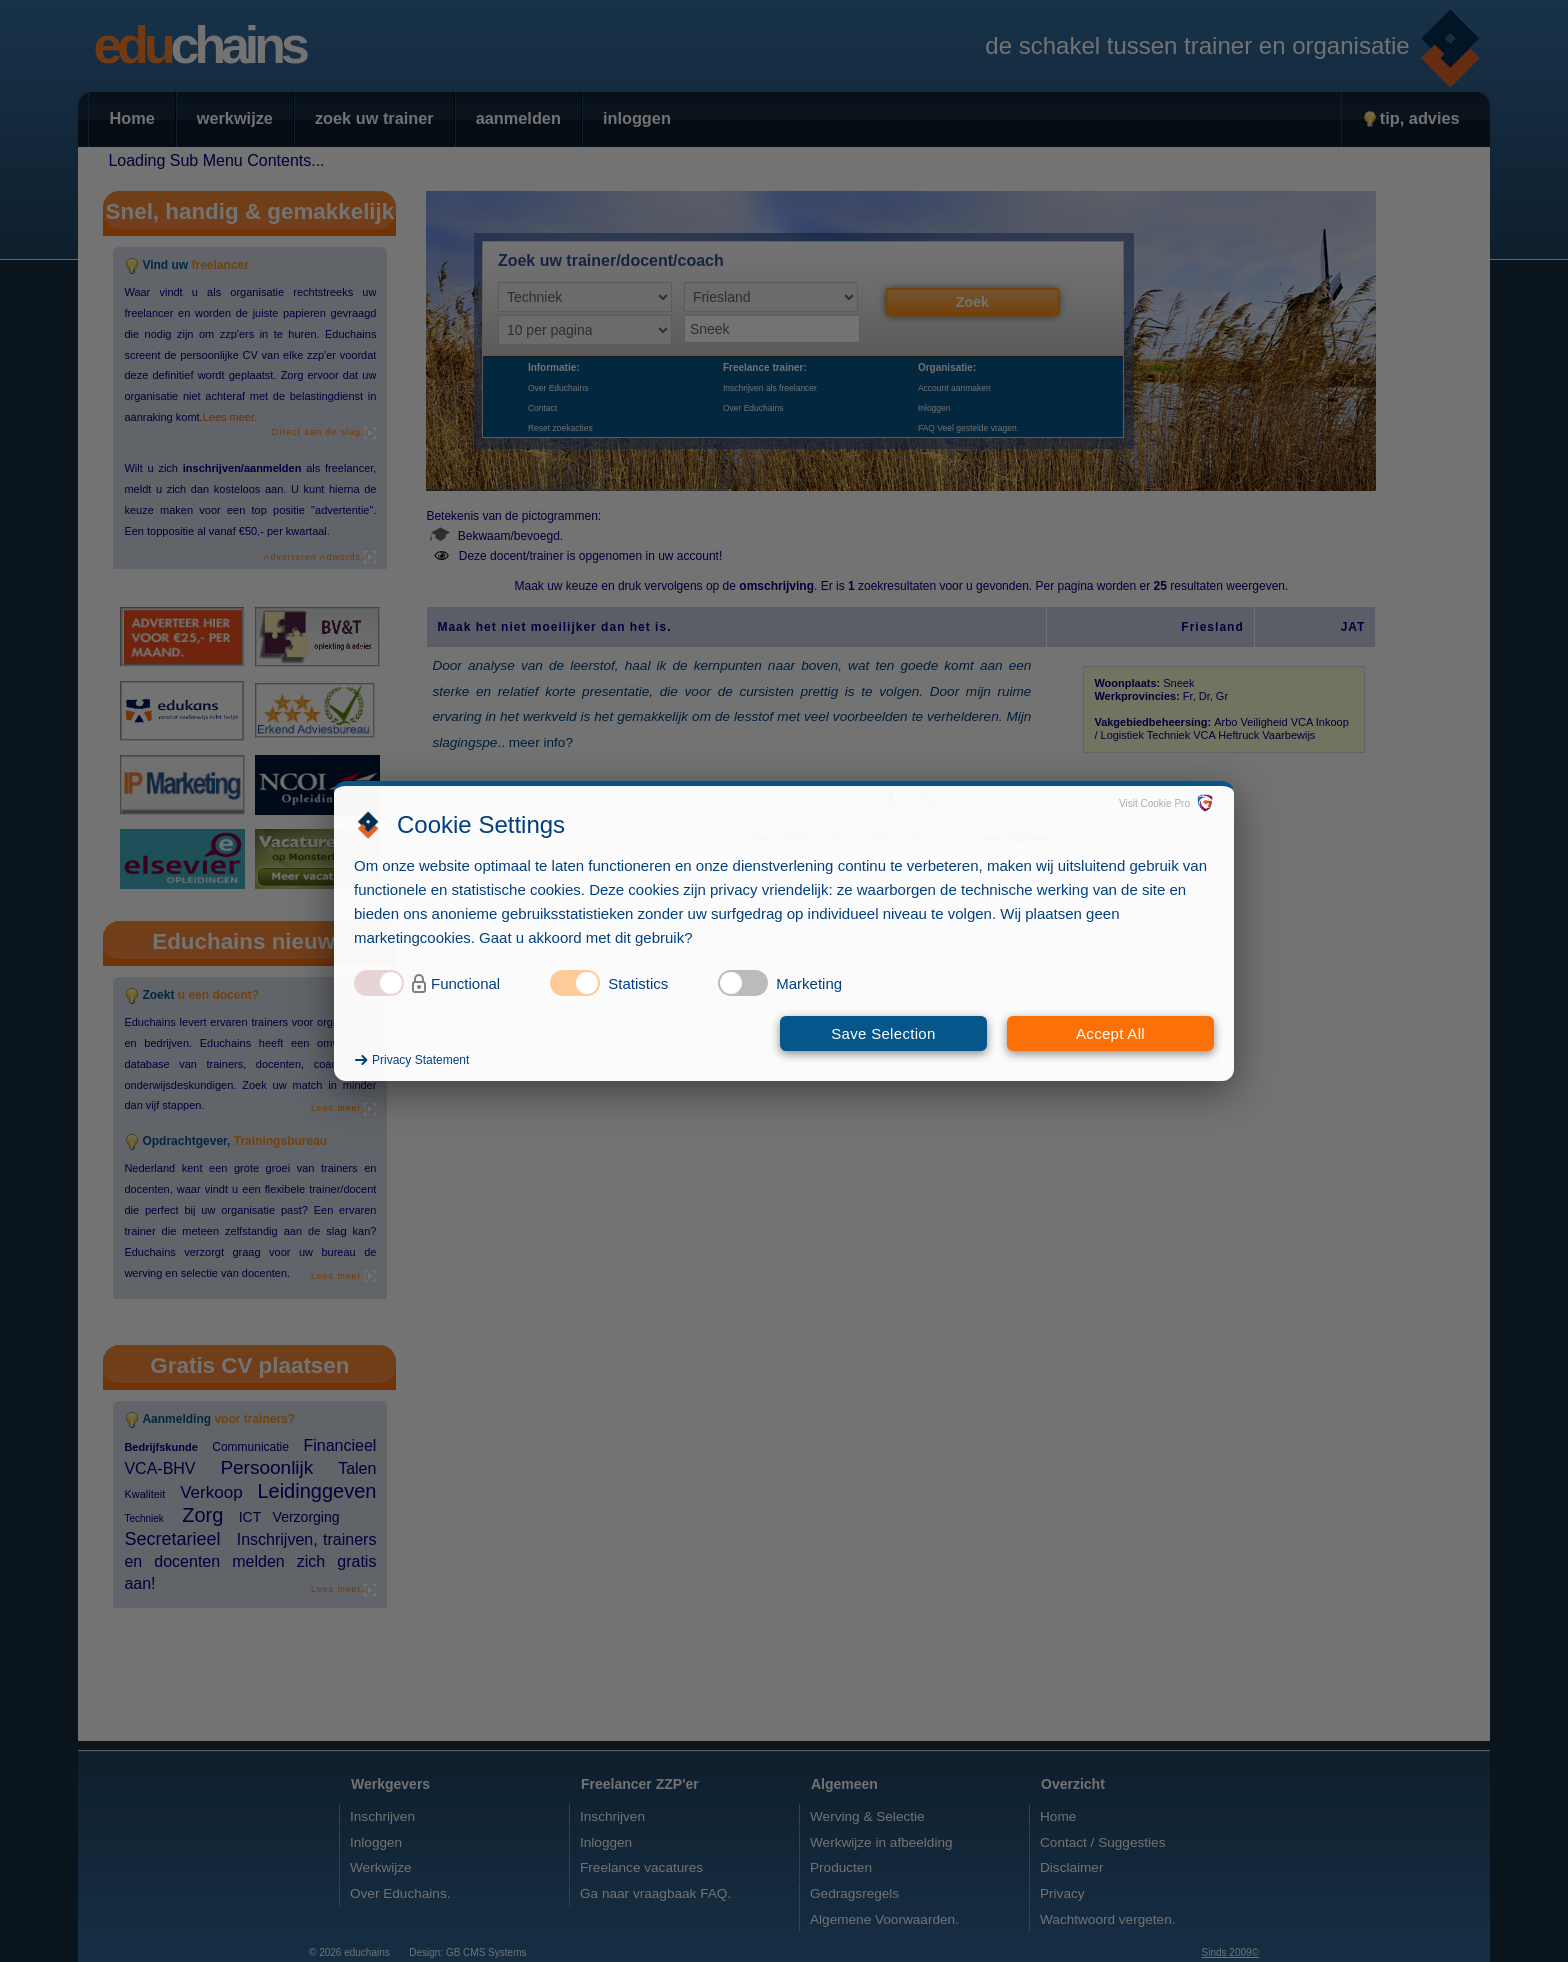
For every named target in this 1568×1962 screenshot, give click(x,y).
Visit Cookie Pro (1154, 803)
